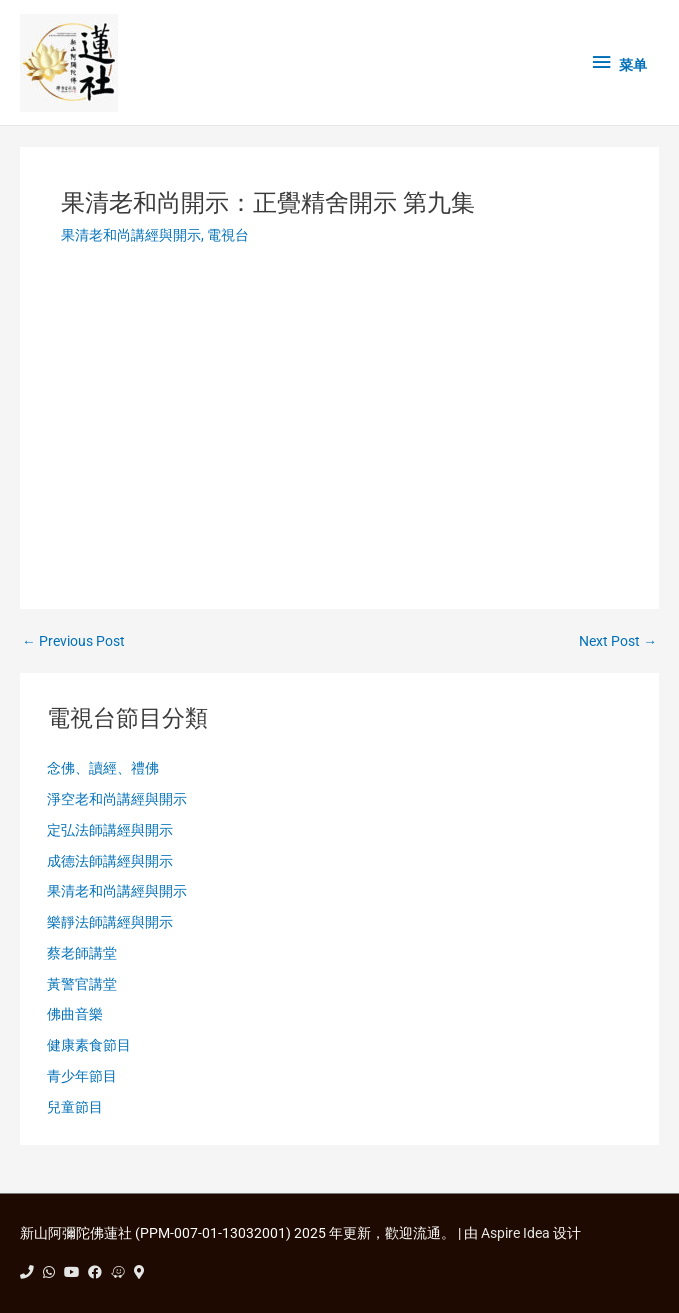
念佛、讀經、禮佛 (103, 768)
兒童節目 (75, 1107)
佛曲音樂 (75, 1014)
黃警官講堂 (82, 984)
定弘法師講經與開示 (110, 830)
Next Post (618, 642)
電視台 (228, 235)
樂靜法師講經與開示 (110, 922)
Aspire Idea (515, 1233)
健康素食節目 (89, 1045)
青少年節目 (82, 1076)
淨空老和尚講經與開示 (117, 799)
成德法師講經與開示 (110, 861)
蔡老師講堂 (82, 953)
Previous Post (73, 642)
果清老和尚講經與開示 (131, 235)
